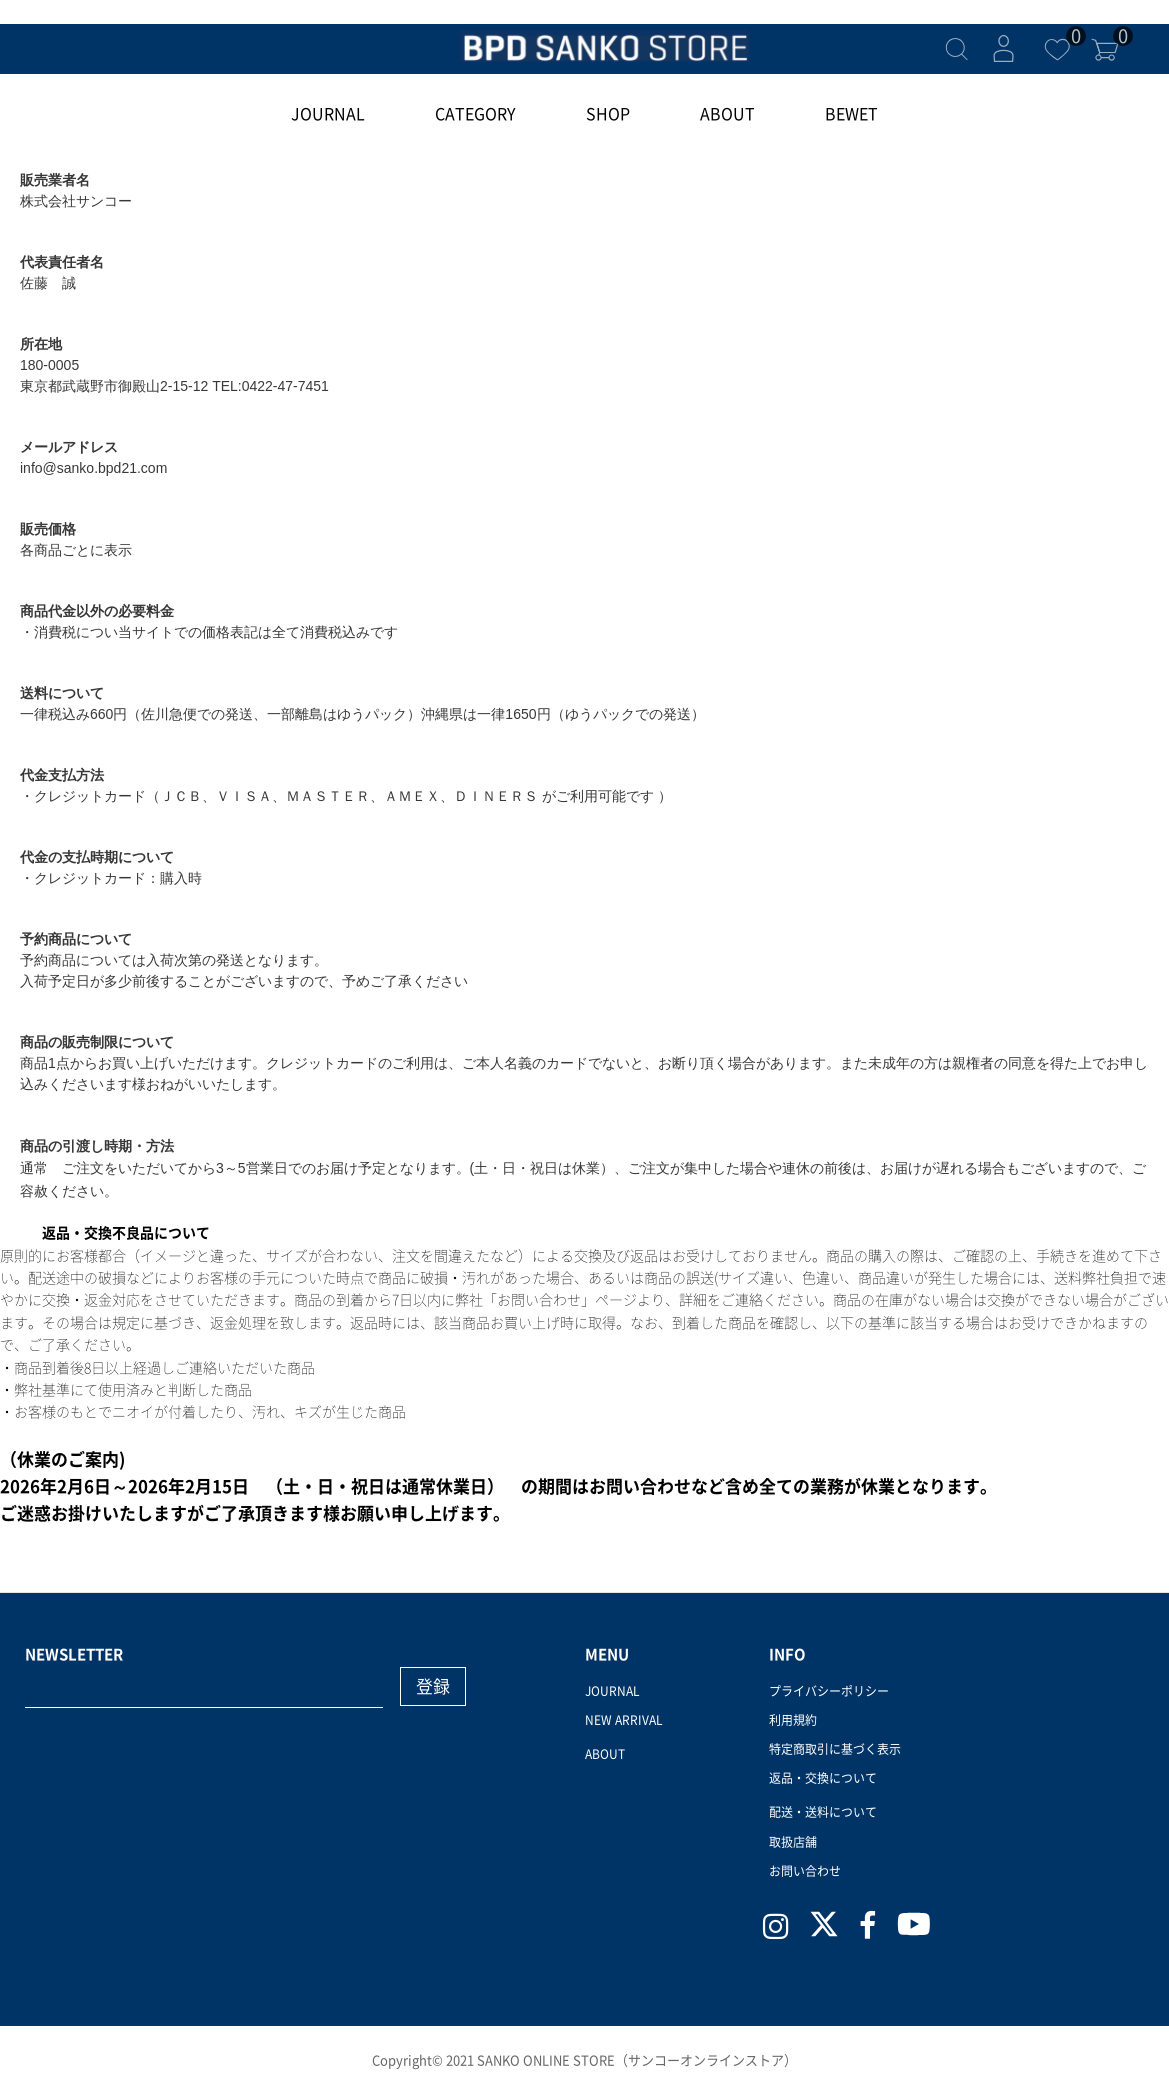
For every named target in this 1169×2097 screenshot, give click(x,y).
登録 (433, 1686)
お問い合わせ (805, 1871)
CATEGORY (475, 114)
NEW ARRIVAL (624, 1720)
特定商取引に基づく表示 (835, 1749)
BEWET (851, 114)
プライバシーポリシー (829, 1691)
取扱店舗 (793, 1842)
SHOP (608, 114)
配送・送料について (823, 1812)
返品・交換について (823, 1778)
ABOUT (727, 114)
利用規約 (793, 1720)
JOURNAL (328, 114)
